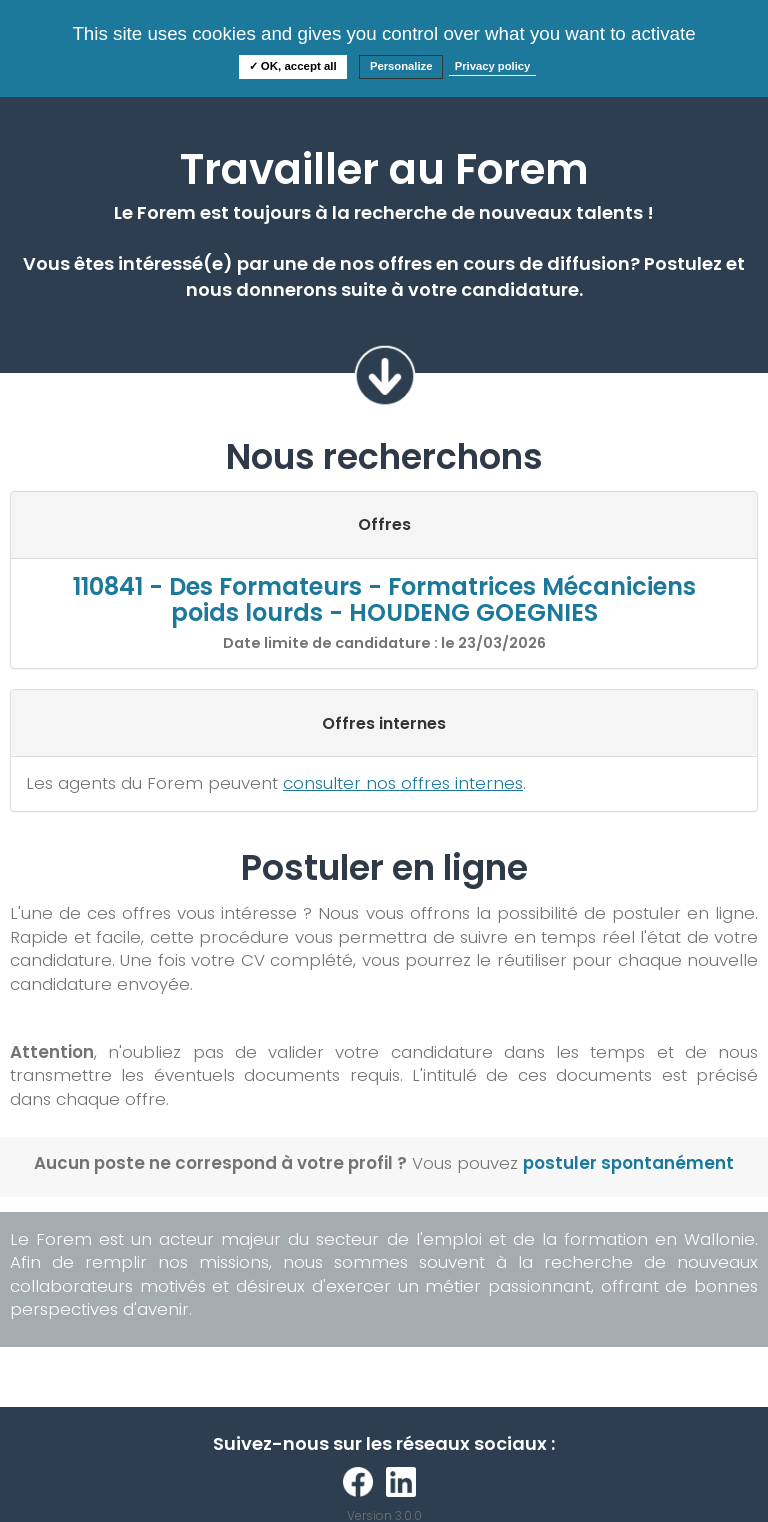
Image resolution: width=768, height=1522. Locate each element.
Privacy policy (493, 66)
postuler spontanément (628, 1163)
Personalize (401, 66)
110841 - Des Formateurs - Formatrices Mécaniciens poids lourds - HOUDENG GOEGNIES (384, 599)
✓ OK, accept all (293, 66)
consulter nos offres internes (403, 783)
